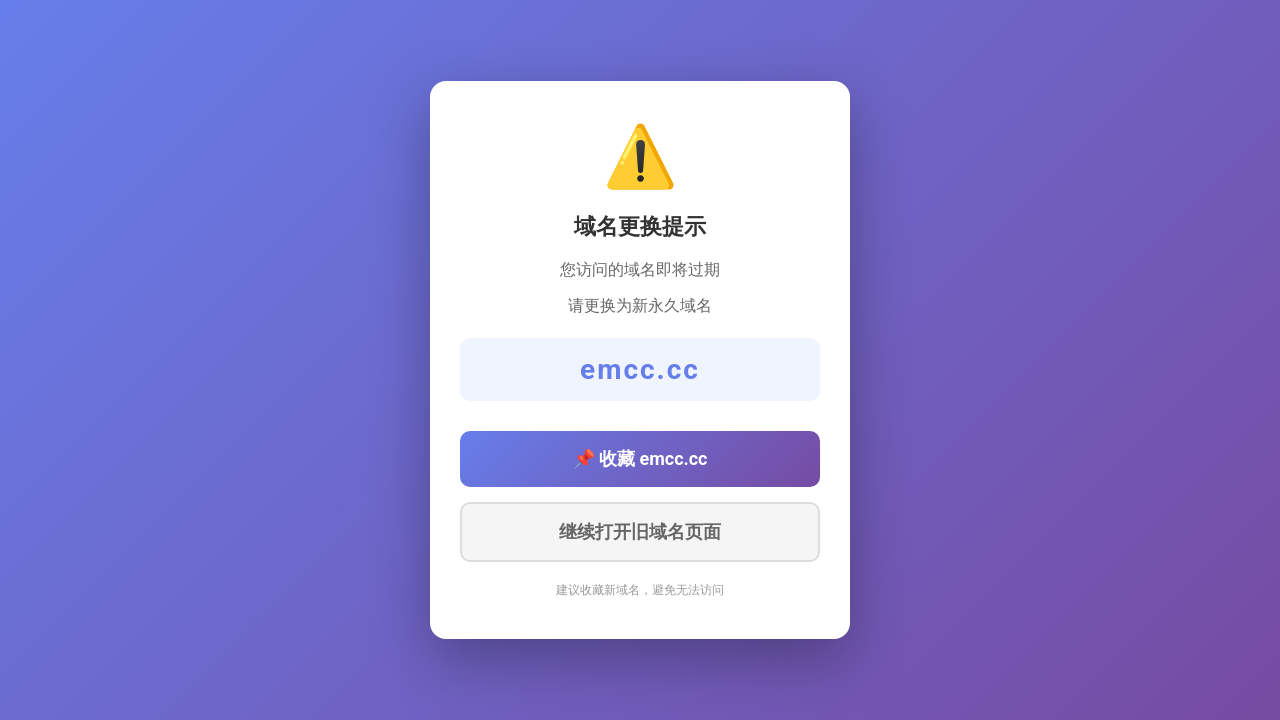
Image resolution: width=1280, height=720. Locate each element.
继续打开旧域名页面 (640, 532)
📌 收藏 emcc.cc (640, 458)
